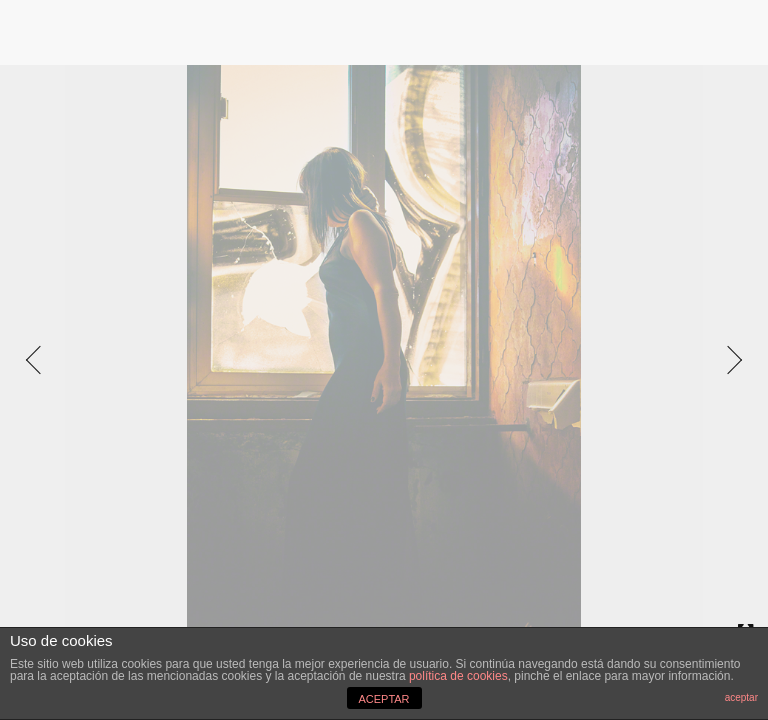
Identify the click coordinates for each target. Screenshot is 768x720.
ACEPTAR (383, 699)
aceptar (741, 697)
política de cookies (458, 676)
